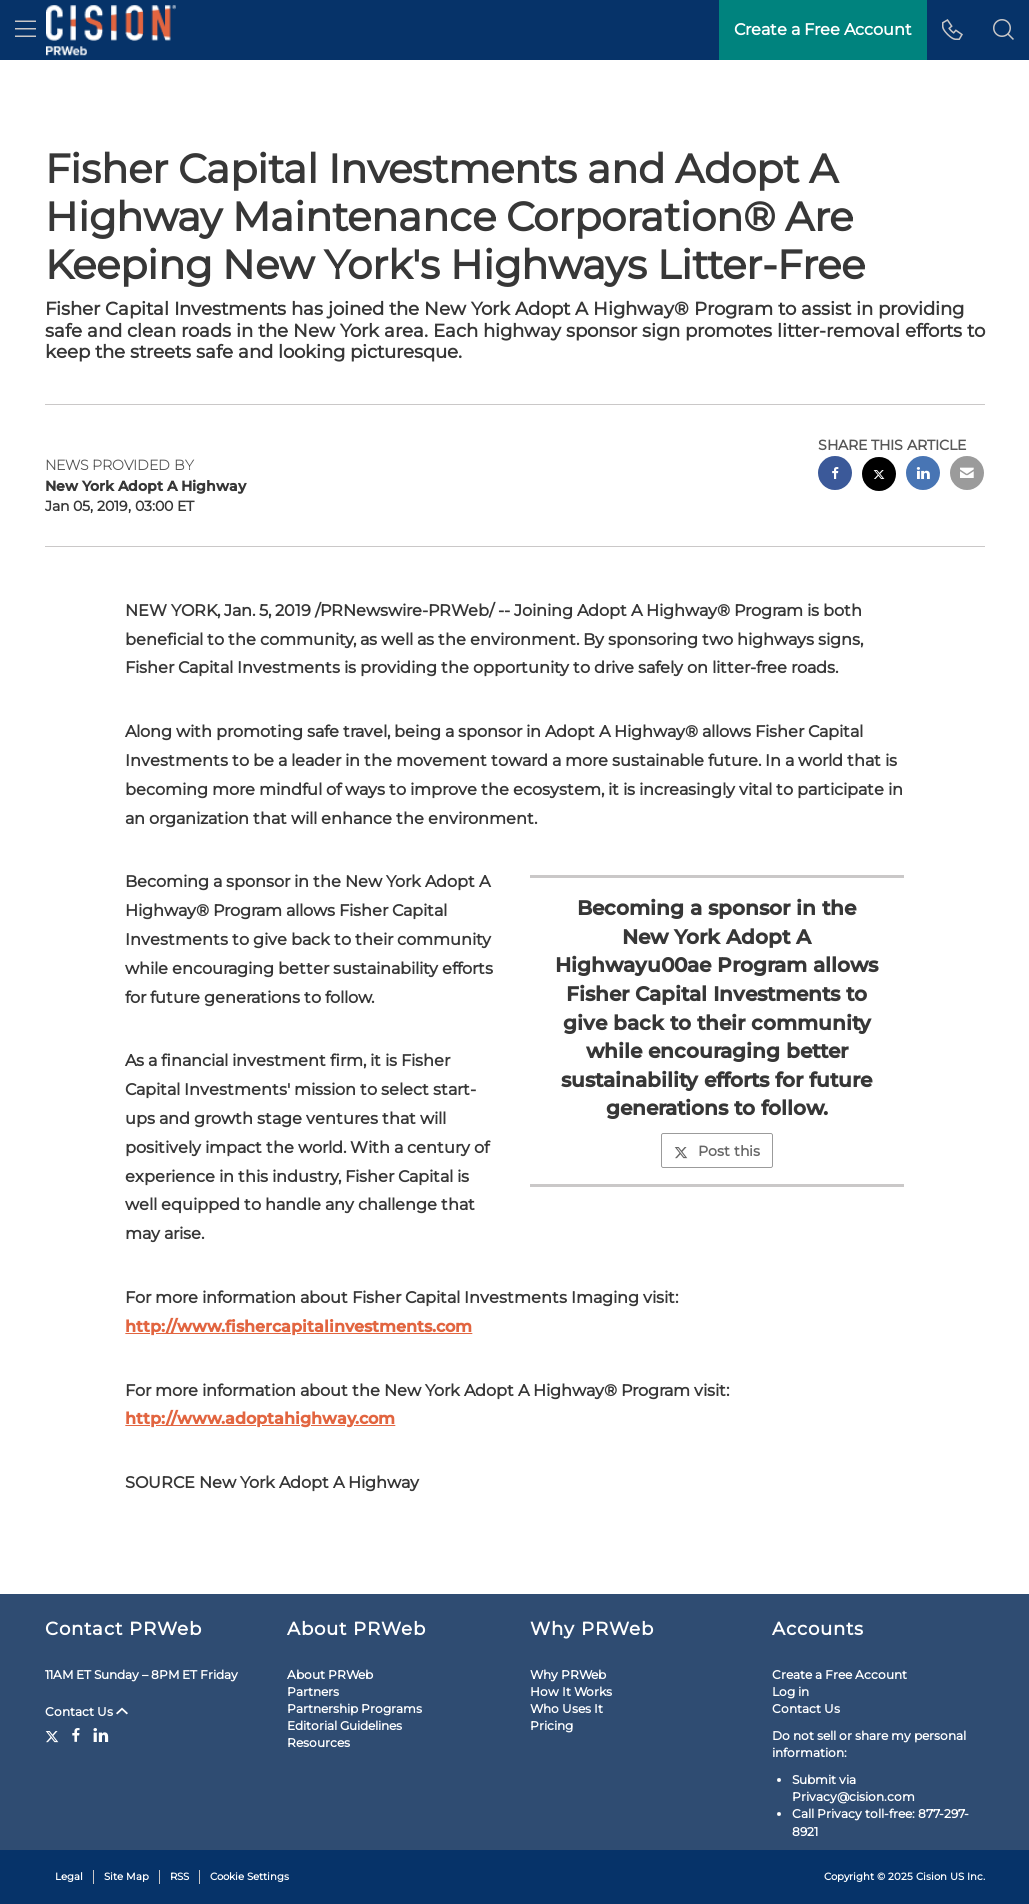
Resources (318, 1742)
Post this (717, 1151)
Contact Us (86, 1711)
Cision (931, 1876)
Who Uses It (566, 1708)
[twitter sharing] (879, 476)
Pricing (551, 1725)
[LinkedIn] (101, 1735)
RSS (179, 1876)
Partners (313, 1691)
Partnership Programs (354, 1708)
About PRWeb (330, 1674)
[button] (1003, 30)
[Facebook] (76, 1735)
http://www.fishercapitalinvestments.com (298, 1326)
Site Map (126, 1876)
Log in (790, 1691)
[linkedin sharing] (923, 475)
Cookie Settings (249, 1876)
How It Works (571, 1691)
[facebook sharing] (835, 475)
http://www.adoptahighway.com (260, 1418)
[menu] (25, 30)
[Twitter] (54, 1735)
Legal (69, 1876)
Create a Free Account (823, 29)
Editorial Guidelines (344, 1725)
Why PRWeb (568, 1674)
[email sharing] (967, 475)
